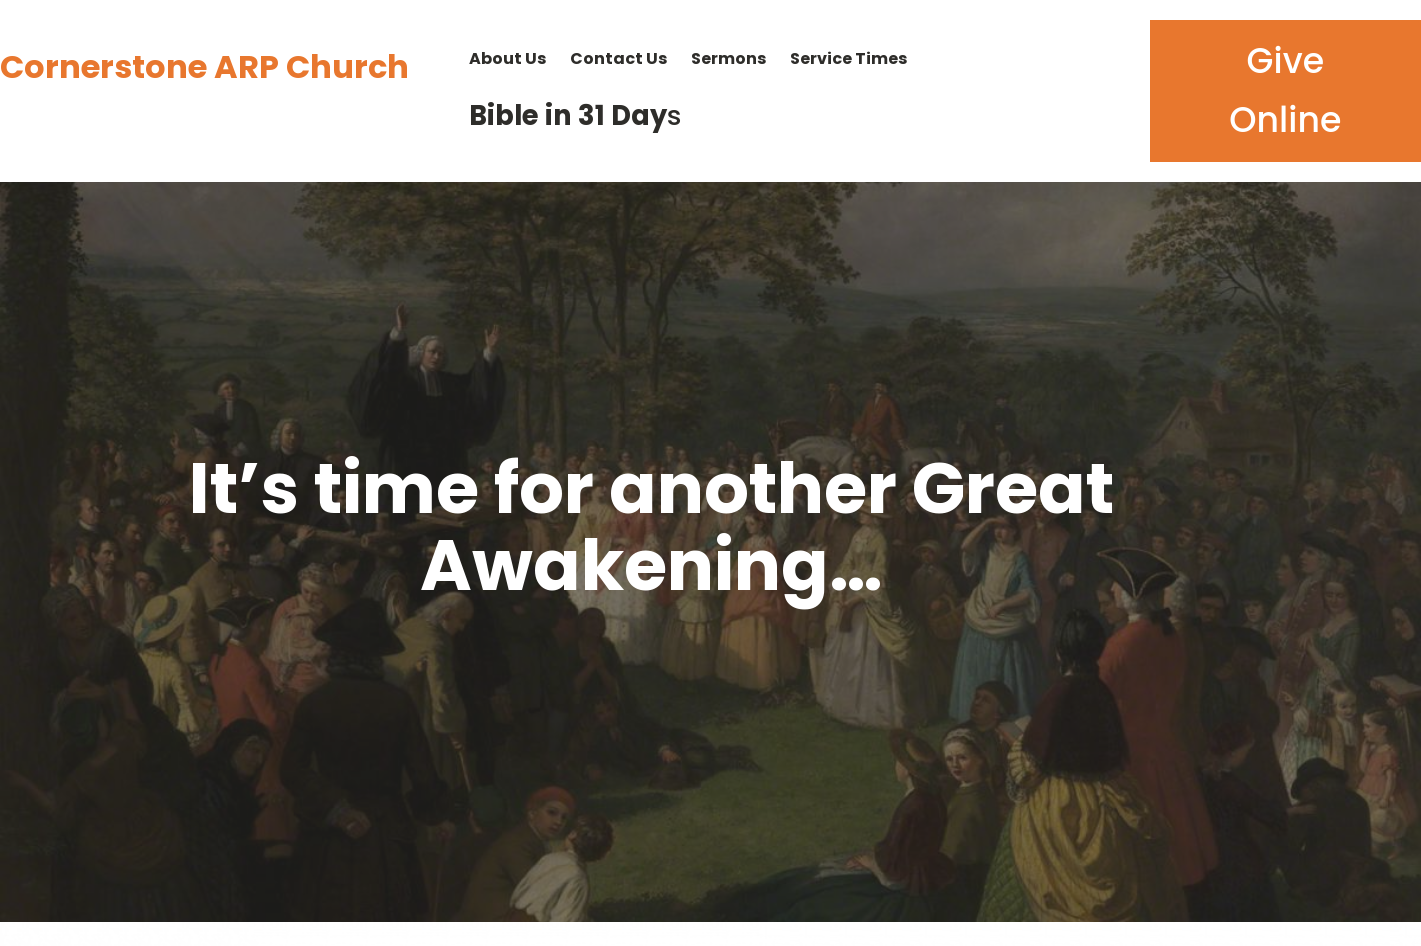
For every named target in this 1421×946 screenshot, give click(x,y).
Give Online (1285, 90)
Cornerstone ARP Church (204, 66)
